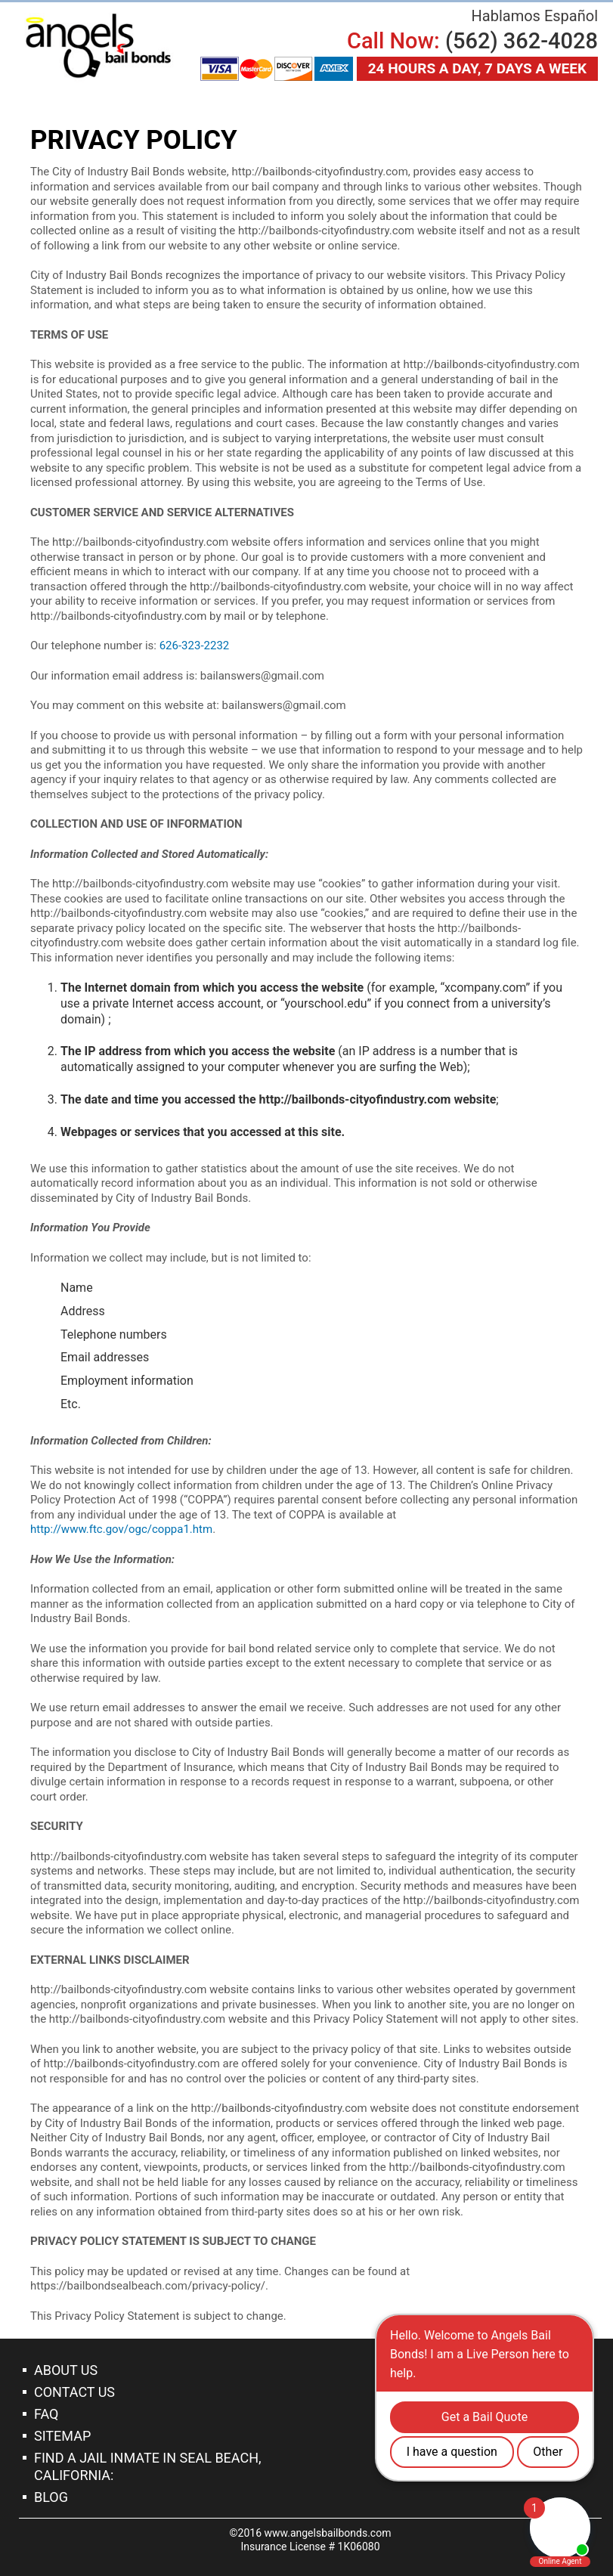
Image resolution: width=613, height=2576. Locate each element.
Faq (46, 2414)
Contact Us (74, 2392)
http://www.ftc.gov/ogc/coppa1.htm (121, 1529)
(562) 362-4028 (521, 41)
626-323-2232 (194, 645)
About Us (66, 2370)
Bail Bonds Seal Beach (98, 45)
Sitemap (62, 2436)
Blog (51, 2497)
